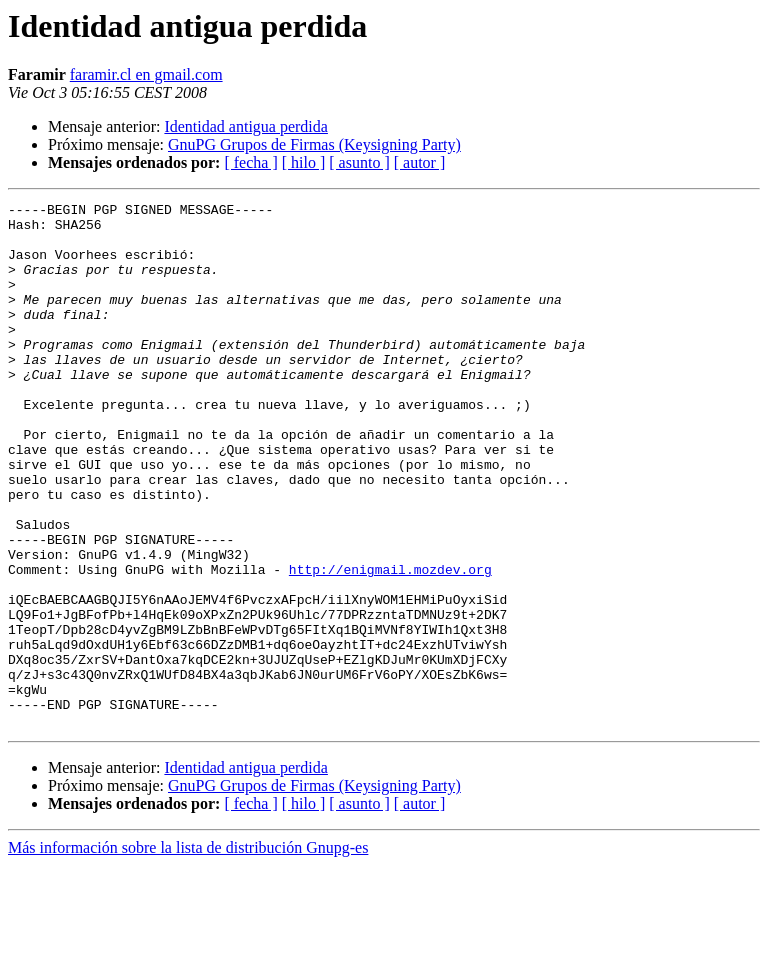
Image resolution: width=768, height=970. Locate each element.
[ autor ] (420, 162)
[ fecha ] (250, 162)
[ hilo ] (304, 162)
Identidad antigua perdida (246, 126)
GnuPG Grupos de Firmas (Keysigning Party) (314, 144)
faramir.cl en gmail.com (146, 74)
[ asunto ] (359, 162)
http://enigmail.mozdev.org (390, 644)
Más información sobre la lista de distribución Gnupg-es (188, 952)
